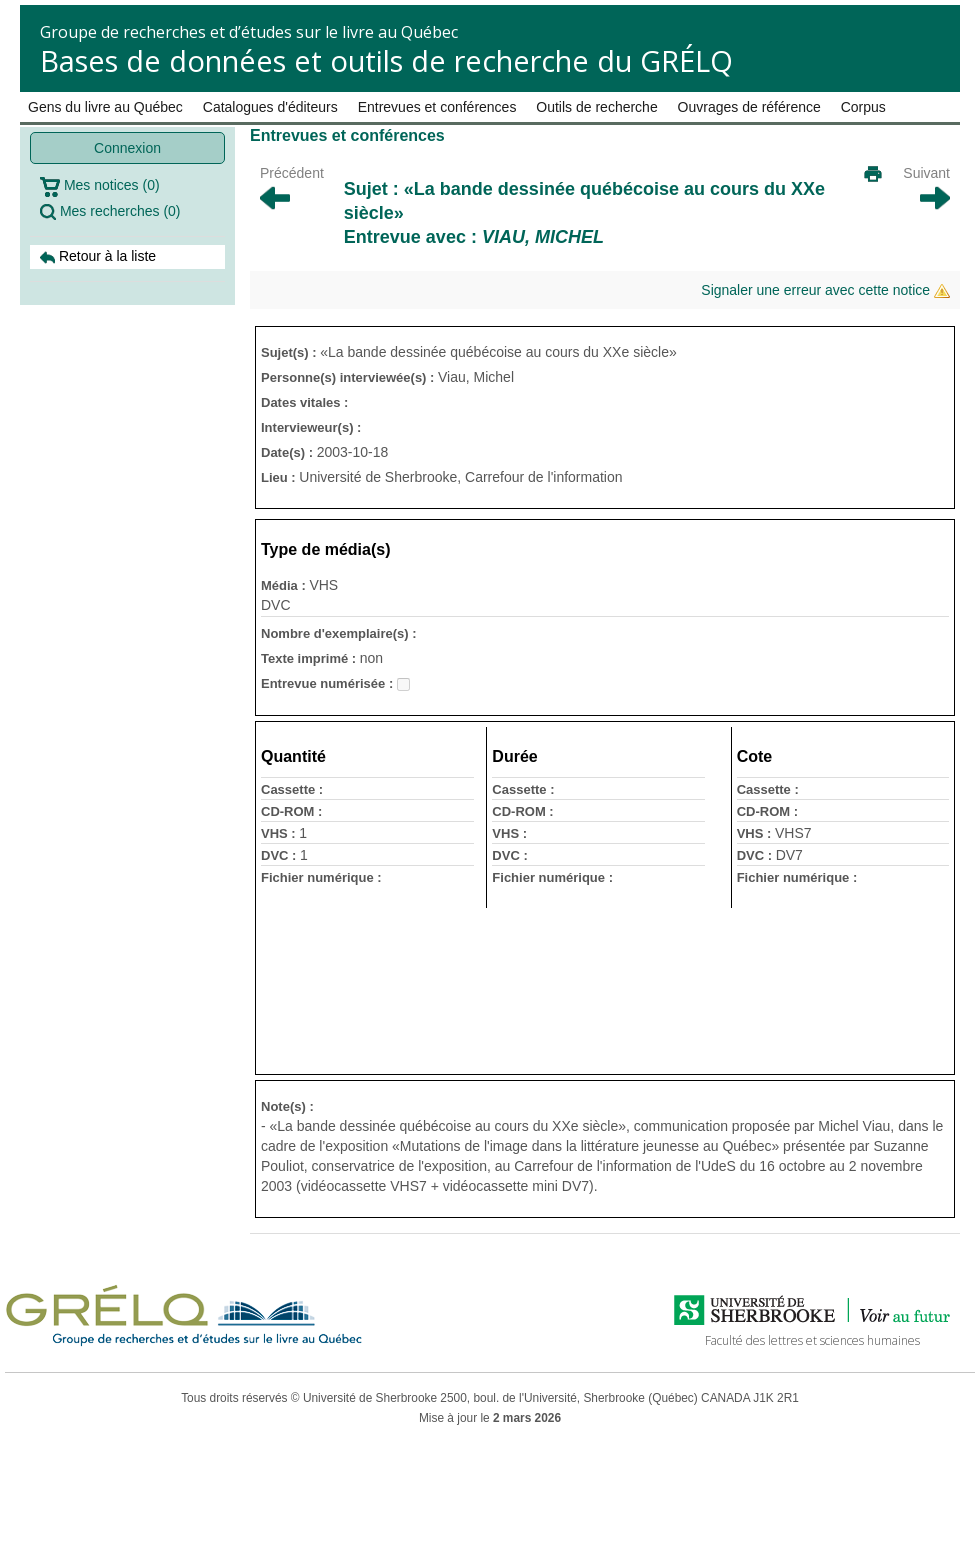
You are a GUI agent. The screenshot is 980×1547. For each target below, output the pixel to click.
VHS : (280, 833)
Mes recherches (110, 211)
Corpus (863, 107)
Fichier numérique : (321, 877)
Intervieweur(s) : (311, 427)
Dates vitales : (304, 402)
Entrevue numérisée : (329, 683)
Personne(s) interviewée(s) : (349, 377)
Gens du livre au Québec (105, 107)
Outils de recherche (596, 107)
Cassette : (292, 789)
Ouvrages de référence (749, 107)
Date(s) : (289, 452)
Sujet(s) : (290, 352)
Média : (285, 585)
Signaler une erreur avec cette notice (825, 290)
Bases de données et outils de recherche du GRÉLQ (386, 60)
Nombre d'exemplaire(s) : (339, 633)
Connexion (127, 148)
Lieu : (280, 477)
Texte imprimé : (310, 658)
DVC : (280, 855)
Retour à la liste (98, 256)
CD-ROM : (291, 811)
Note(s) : (287, 1106)
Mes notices (100, 187)
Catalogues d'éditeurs (270, 107)
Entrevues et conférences (437, 107)
